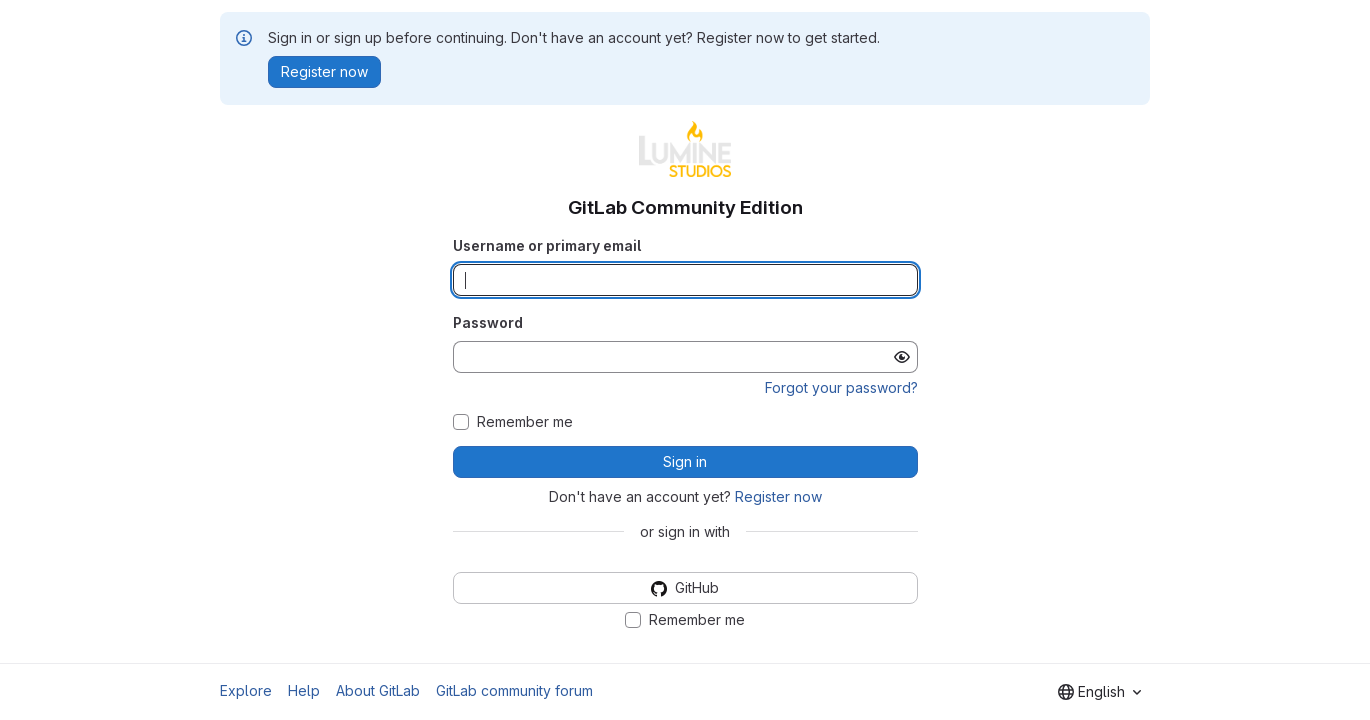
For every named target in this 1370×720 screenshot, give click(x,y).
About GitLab (378, 690)
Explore (246, 690)
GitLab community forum (514, 690)
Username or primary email (547, 245)
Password (488, 322)
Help (304, 690)
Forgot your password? (841, 387)
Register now (778, 496)
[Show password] (902, 357)
